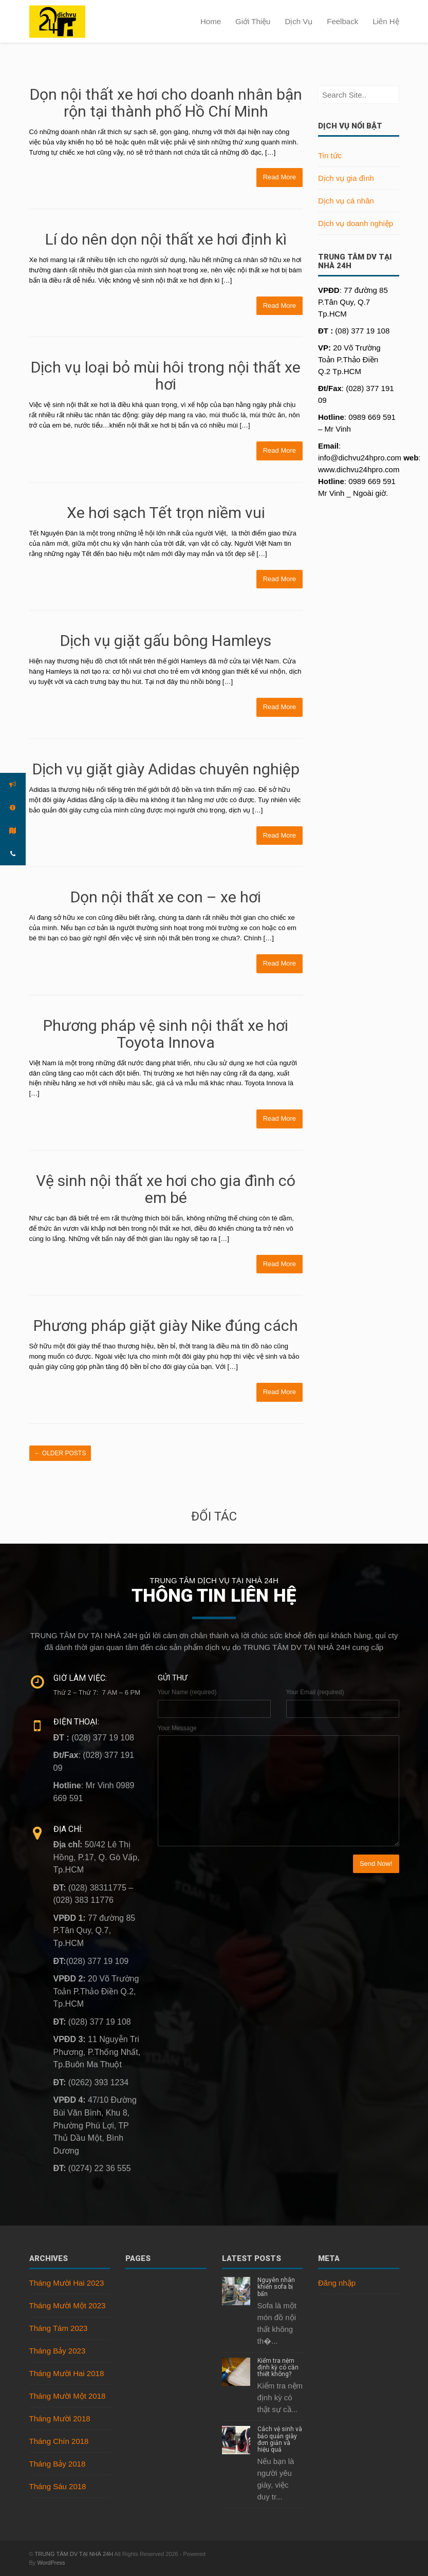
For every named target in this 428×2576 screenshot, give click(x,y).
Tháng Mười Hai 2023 (66, 2282)
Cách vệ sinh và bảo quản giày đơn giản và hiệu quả (279, 2439)
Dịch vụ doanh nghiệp (355, 223)
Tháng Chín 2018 (59, 2441)
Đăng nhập (337, 2282)
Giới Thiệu (252, 21)
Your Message (177, 1728)
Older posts (60, 1453)
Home (210, 21)
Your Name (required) (187, 1692)
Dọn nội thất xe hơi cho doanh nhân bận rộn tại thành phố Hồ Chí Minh (166, 102)
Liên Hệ (386, 21)
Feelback (342, 21)
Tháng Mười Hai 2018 (66, 2373)
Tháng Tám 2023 (58, 2328)
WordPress (51, 2563)
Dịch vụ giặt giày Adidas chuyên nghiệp (166, 769)
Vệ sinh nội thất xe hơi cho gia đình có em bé (165, 1189)
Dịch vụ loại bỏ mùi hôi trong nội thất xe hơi (166, 375)
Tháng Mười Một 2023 (67, 2305)
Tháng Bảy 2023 (57, 2350)
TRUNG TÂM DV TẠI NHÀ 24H (73, 2554)
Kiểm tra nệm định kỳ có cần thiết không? (278, 2367)
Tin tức (330, 155)
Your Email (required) (315, 1692)
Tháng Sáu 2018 (57, 2486)
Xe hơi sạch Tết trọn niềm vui (166, 513)
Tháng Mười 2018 (59, 2418)
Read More (279, 177)
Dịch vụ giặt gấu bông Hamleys (165, 641)
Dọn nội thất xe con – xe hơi (165, 897)
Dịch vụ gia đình (346, 178)
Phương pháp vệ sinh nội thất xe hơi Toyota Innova (165, 1033)
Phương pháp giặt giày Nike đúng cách (165, 1326)
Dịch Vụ (298, 21)
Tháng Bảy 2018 (57, 2463)
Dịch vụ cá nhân (346, 200)
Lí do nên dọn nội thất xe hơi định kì (166, 239)
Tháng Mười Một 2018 (67, 2396)
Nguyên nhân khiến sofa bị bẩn (276, 2286)
